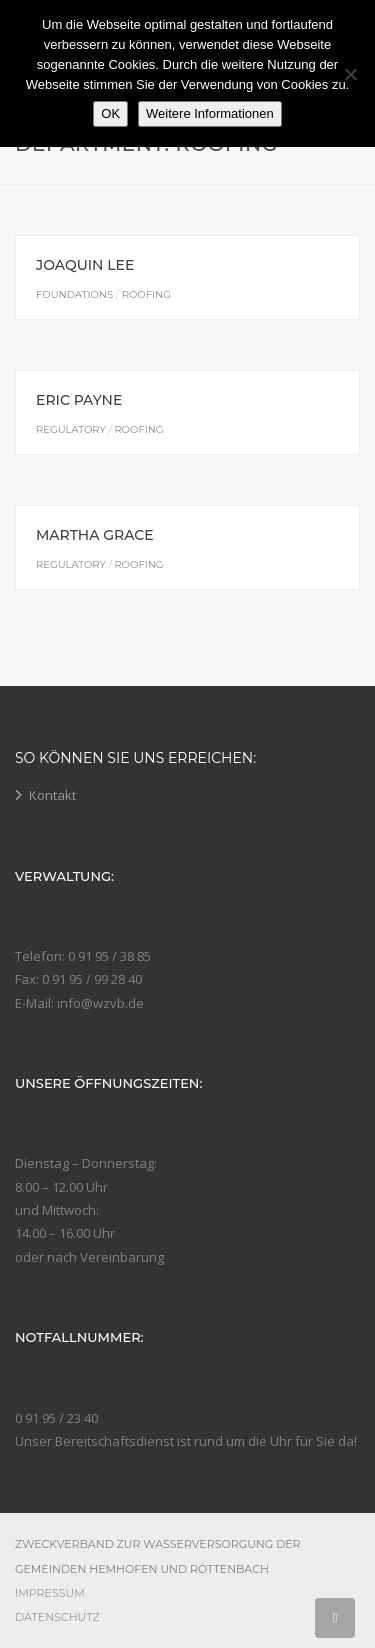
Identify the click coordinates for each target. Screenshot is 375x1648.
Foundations (74, 294)
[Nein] (350, 74)
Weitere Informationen (210, 113)
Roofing (146, 294)
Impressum (50, 1593)
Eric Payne (79, 400)
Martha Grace (95, 535)
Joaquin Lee (85, 265)
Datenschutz (57, 1617)
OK (110, 113)
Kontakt (52, 795)
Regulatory (71, 429)
